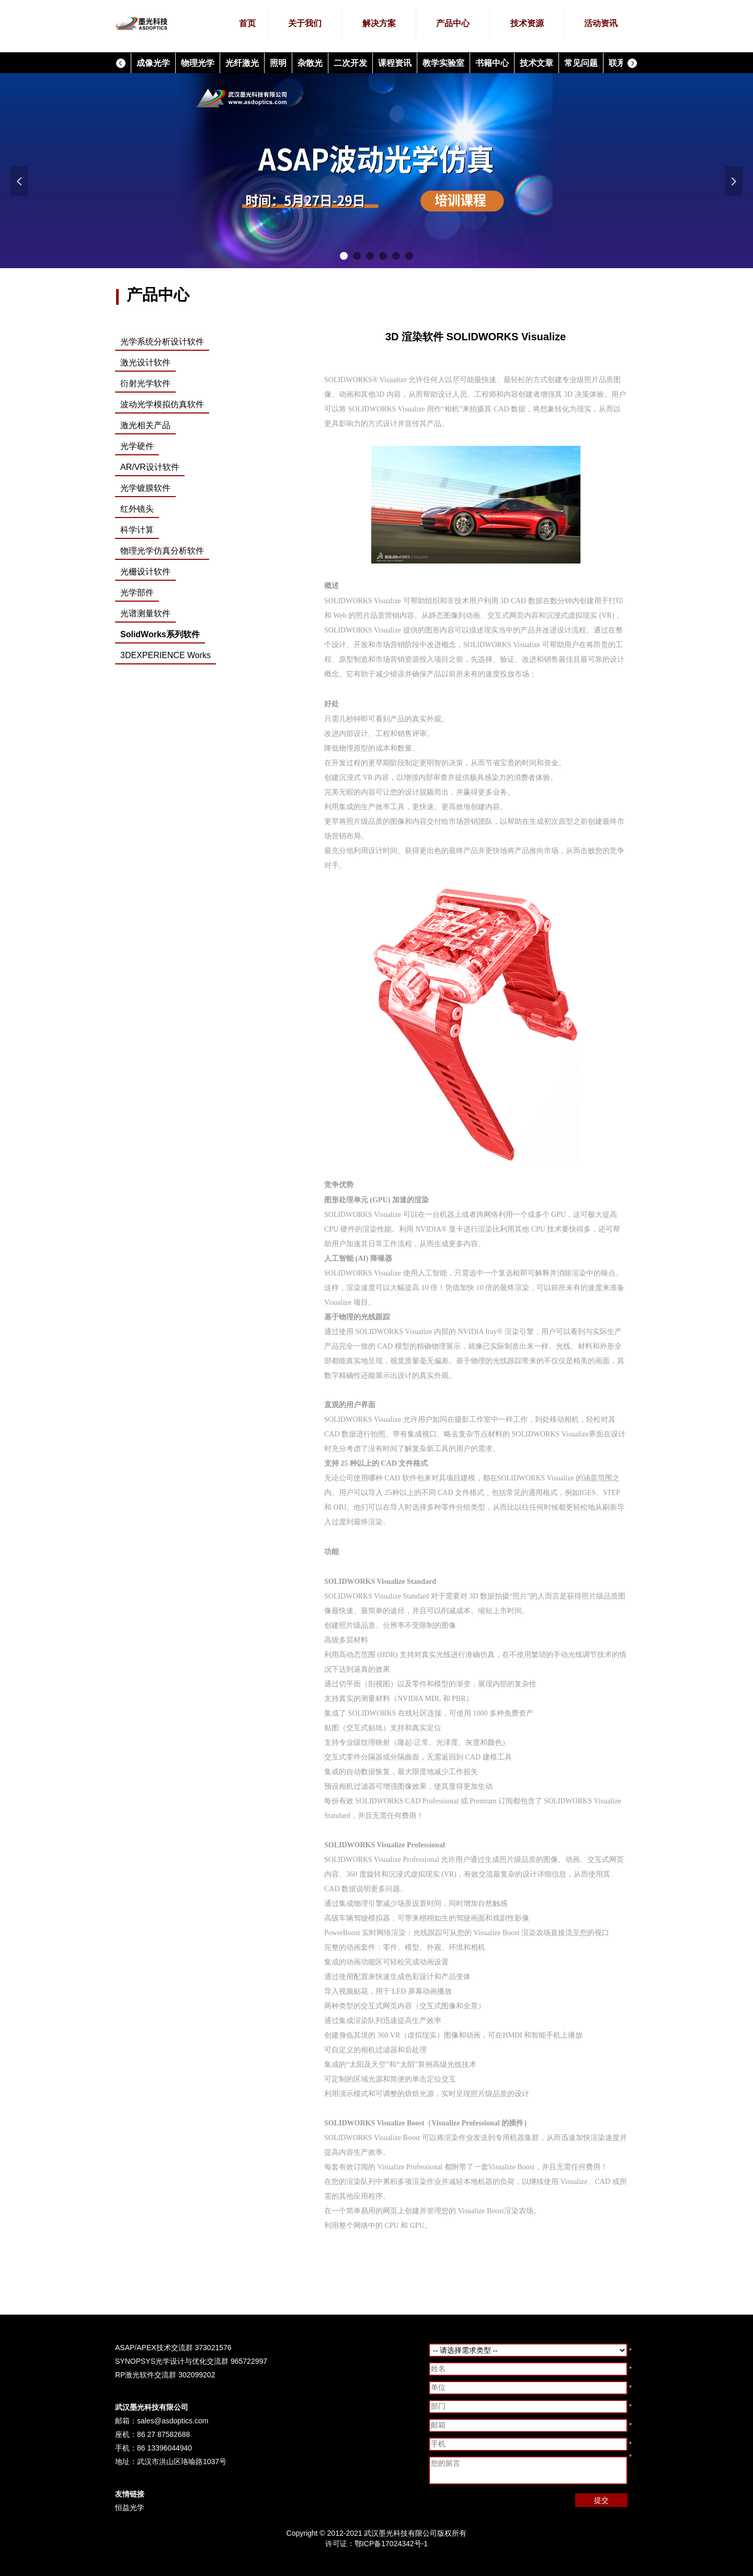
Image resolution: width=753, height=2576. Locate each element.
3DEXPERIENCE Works (165, 655)
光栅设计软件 (145, 571)
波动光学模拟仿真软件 (162, 404)
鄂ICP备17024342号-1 (391, 2543)
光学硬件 (137, 446)
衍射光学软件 (145, 383)
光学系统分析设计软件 (162, 341)
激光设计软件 (145, 362)
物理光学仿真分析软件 (162, 550)
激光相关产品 (145, 425)
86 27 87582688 (163, 2434)
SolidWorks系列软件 (160, 634)
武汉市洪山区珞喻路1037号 (181, 2461)
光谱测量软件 (145, 613)
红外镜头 (137, 508)
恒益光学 (129, 2507)
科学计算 (137, 529)
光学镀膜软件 (145, 488)
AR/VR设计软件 (149, 467)
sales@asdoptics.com (172, 2421)
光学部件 (137, 592)
